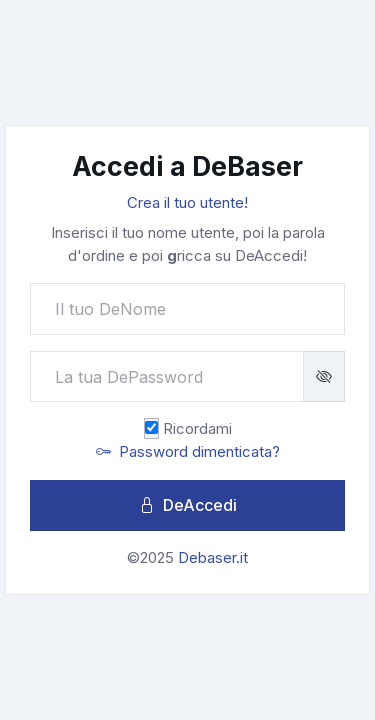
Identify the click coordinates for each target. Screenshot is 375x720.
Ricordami (197, 428)
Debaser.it (213, 557)
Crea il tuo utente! (187, 202)
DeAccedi (188, 505)
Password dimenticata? (188, 451)
